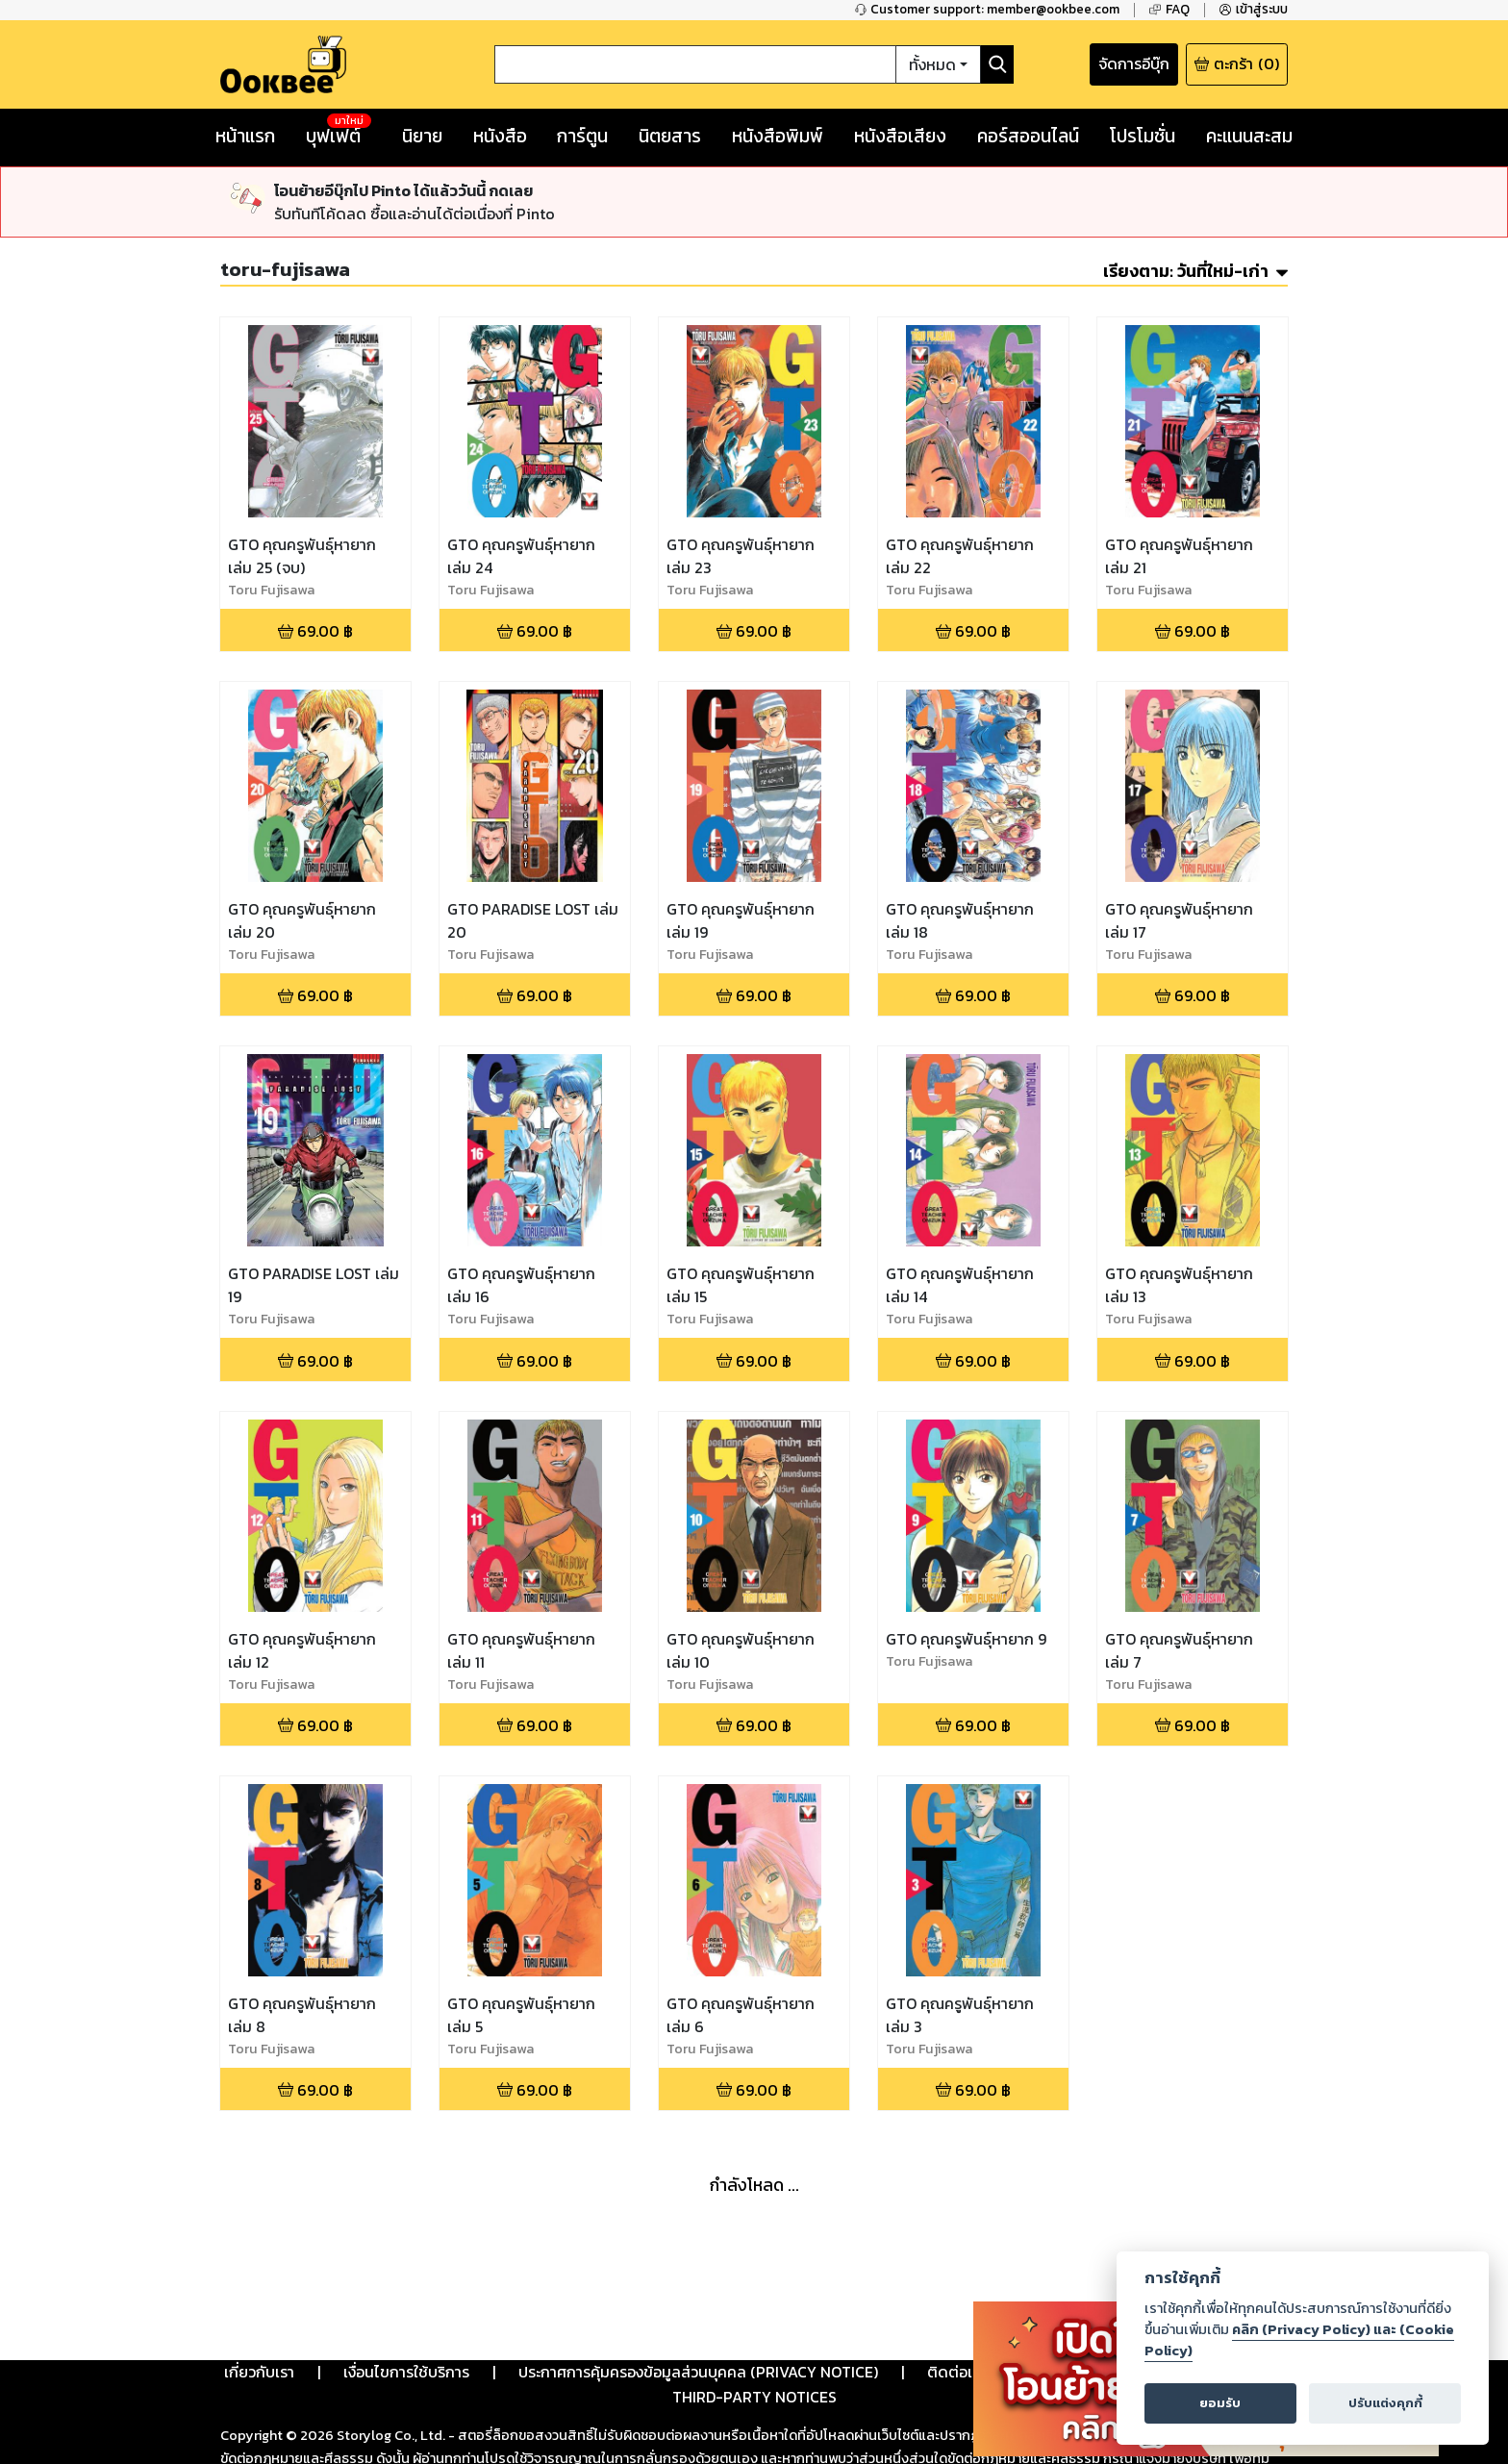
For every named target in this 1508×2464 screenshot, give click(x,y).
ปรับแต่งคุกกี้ (1385, 2403)
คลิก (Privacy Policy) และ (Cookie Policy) (1299, 2340)
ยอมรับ (1220, 2403)
